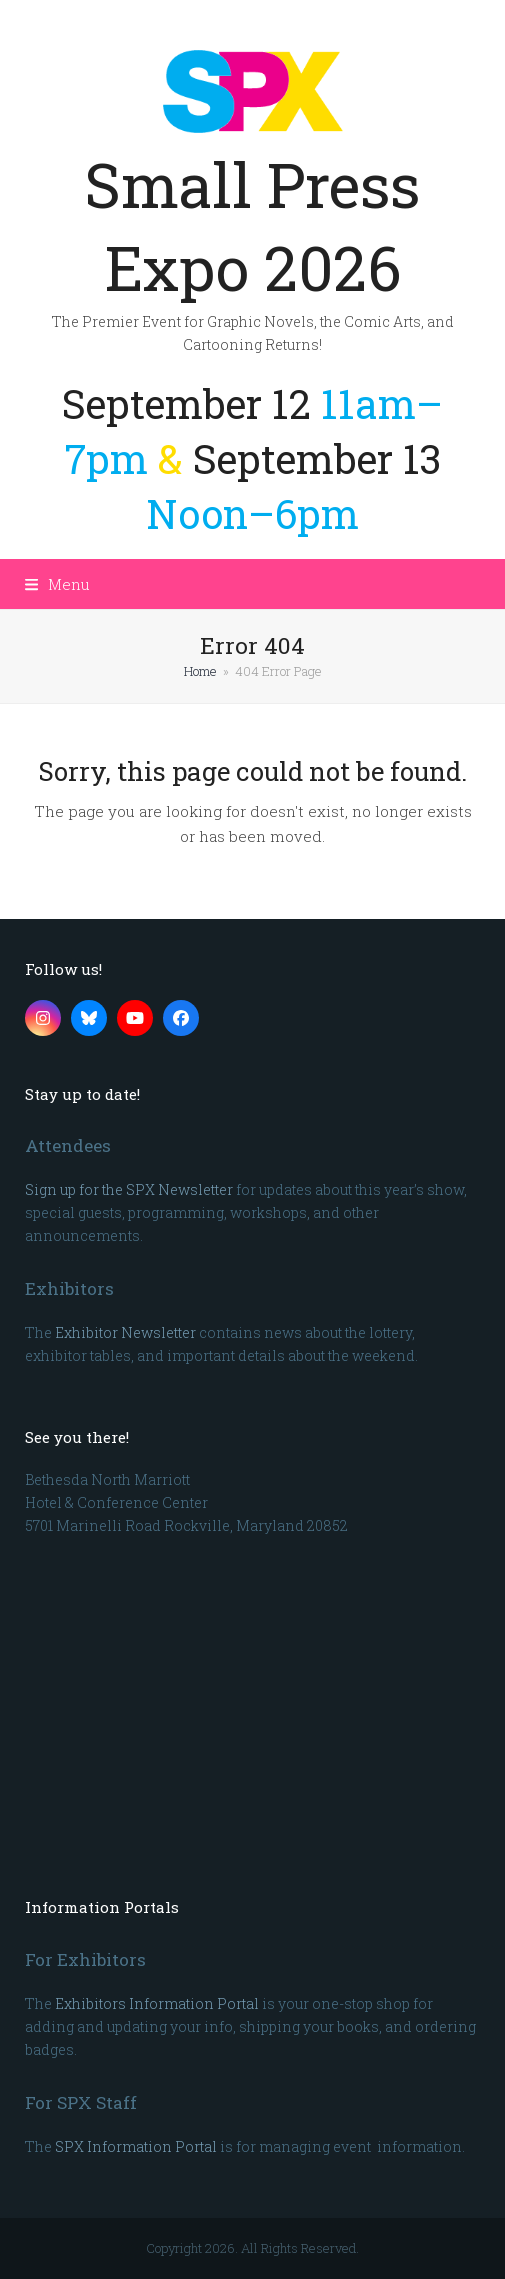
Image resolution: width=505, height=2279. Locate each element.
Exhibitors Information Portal (157, 2003)
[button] (57, 584)
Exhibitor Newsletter (125, 1332)
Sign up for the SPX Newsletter (129, 1189)
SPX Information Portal (136, 2146)
